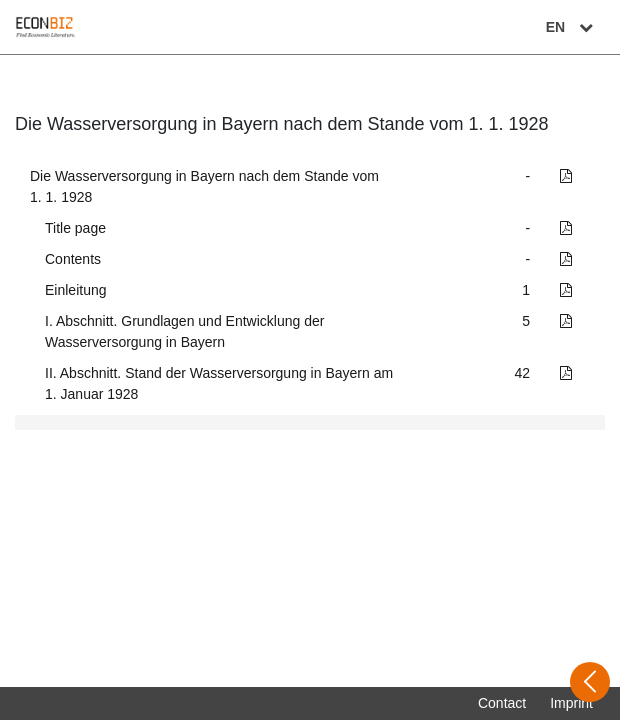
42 (523, 373)
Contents (73, 259)
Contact (502, 703)
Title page (75, 228)
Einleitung (76, 290)
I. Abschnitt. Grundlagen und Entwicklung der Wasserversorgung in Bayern (184, 331)
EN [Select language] (572, 27)
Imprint (571, 703)
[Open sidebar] (590, 682)
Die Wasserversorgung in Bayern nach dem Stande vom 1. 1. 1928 (204, 186)
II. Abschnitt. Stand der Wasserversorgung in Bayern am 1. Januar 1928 (219, 383)
